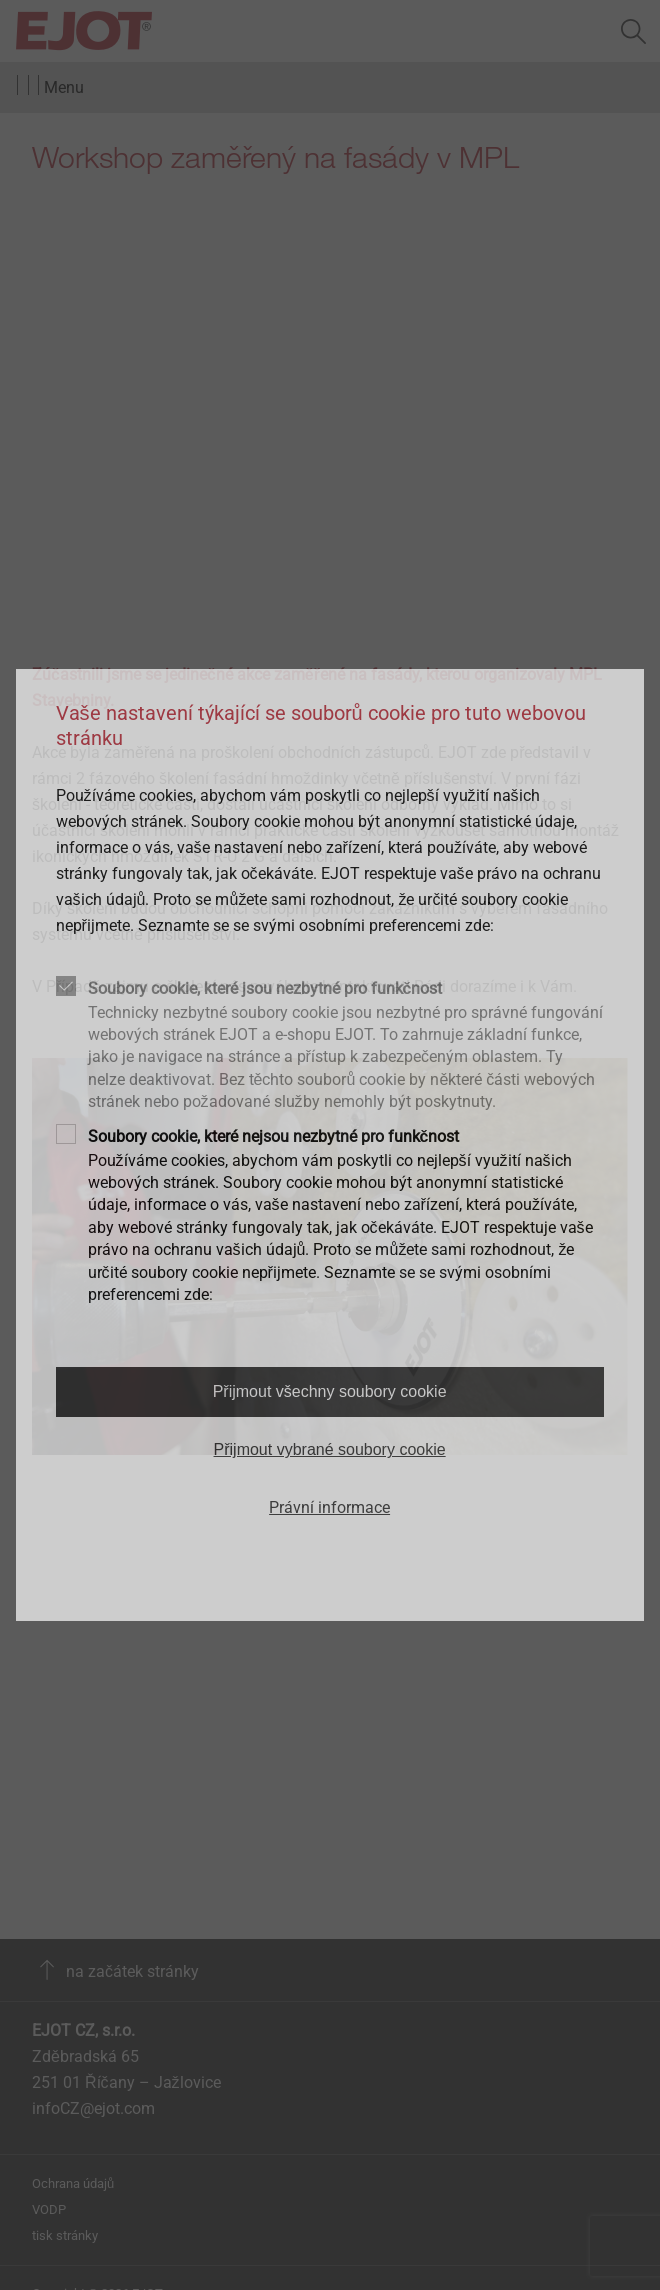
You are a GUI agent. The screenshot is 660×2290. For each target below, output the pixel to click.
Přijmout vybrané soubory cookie (330, 1449)
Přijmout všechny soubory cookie (330, 1391)
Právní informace (329, 1507)
